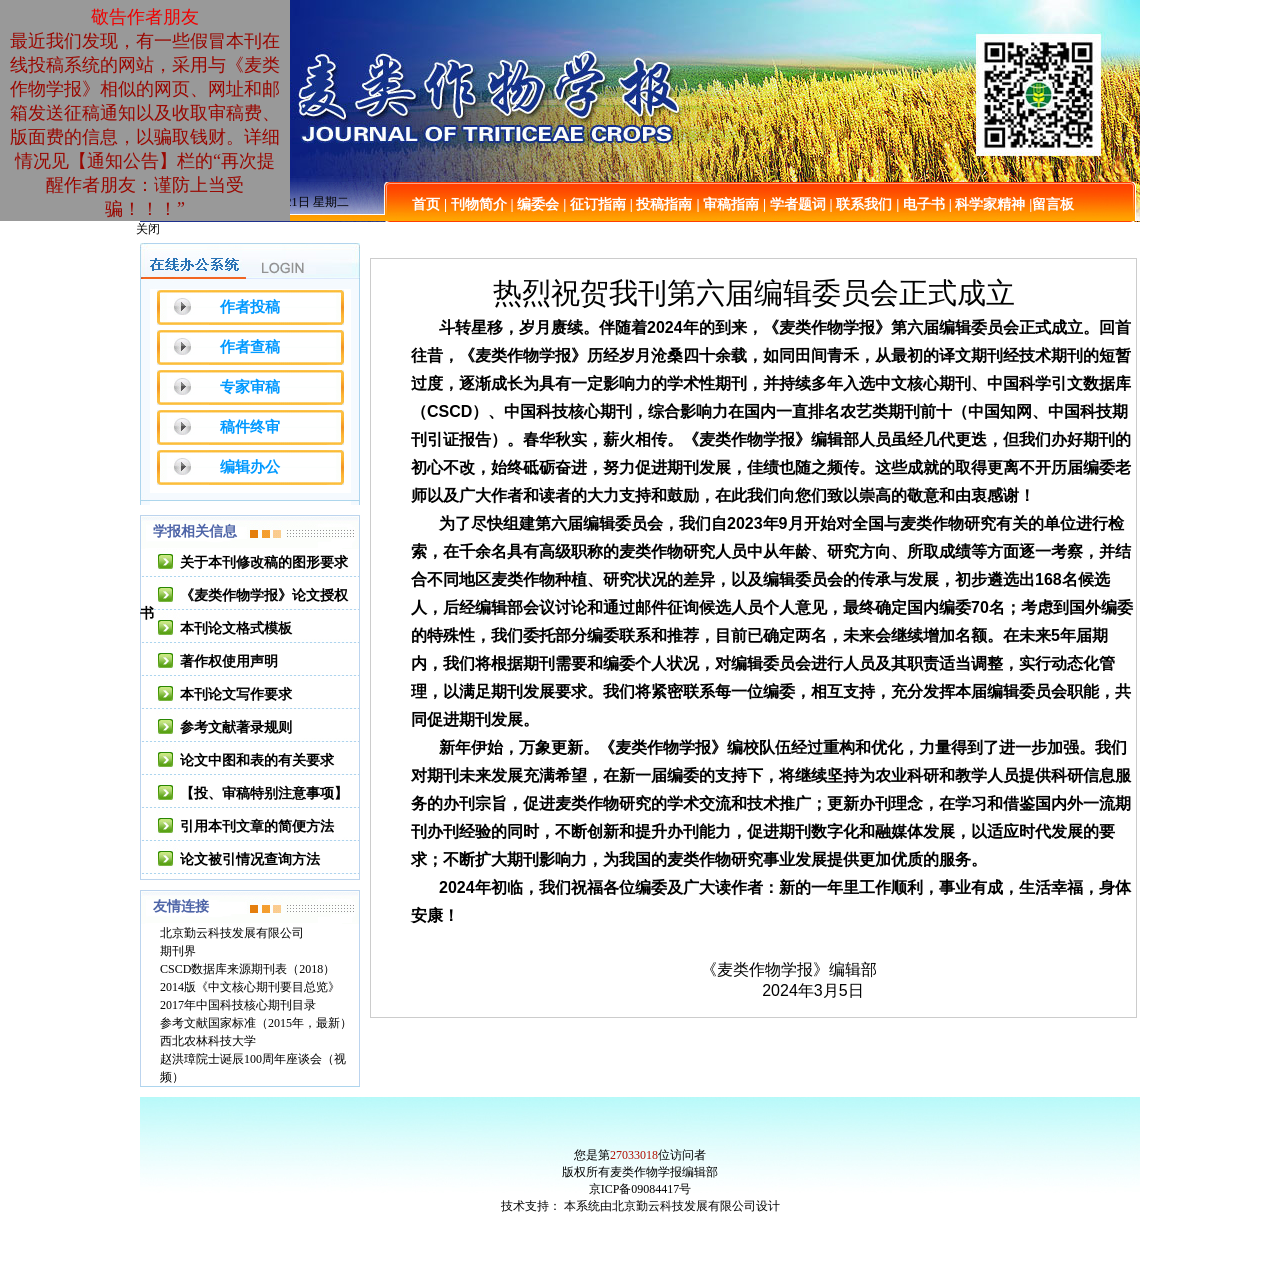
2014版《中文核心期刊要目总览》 (250, 987)
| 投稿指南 (661, 204)
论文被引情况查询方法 (250, 859)
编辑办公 (250, 467)
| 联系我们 (861, 204)
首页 (426, 204)
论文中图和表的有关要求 (257, 760)
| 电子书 (920, 204)
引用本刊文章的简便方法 (257, 826)
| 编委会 (535, 204)
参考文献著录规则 (236, 727)
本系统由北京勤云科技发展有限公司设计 (672, 1206)
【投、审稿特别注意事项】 (264, 793)
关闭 (148, 229)
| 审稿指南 (727, 204)
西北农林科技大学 (208, 1041)
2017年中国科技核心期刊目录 (238, 1005)
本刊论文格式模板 (236, 628)
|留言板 (1051, 204)
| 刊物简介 (475, 204)
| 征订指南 (594, 204)
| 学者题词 (794, 204)
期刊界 (178, 951)
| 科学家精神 (987, 204)
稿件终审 (250, 427)
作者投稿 (250, 307)
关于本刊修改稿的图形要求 (264, 562)
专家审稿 (250, 387)
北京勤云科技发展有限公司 (232, 933)
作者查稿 (250, 347)
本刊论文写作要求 (236, 694)
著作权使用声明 (229, 661)
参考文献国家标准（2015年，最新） (256, 1023)
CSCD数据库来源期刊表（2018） (247, 969)
